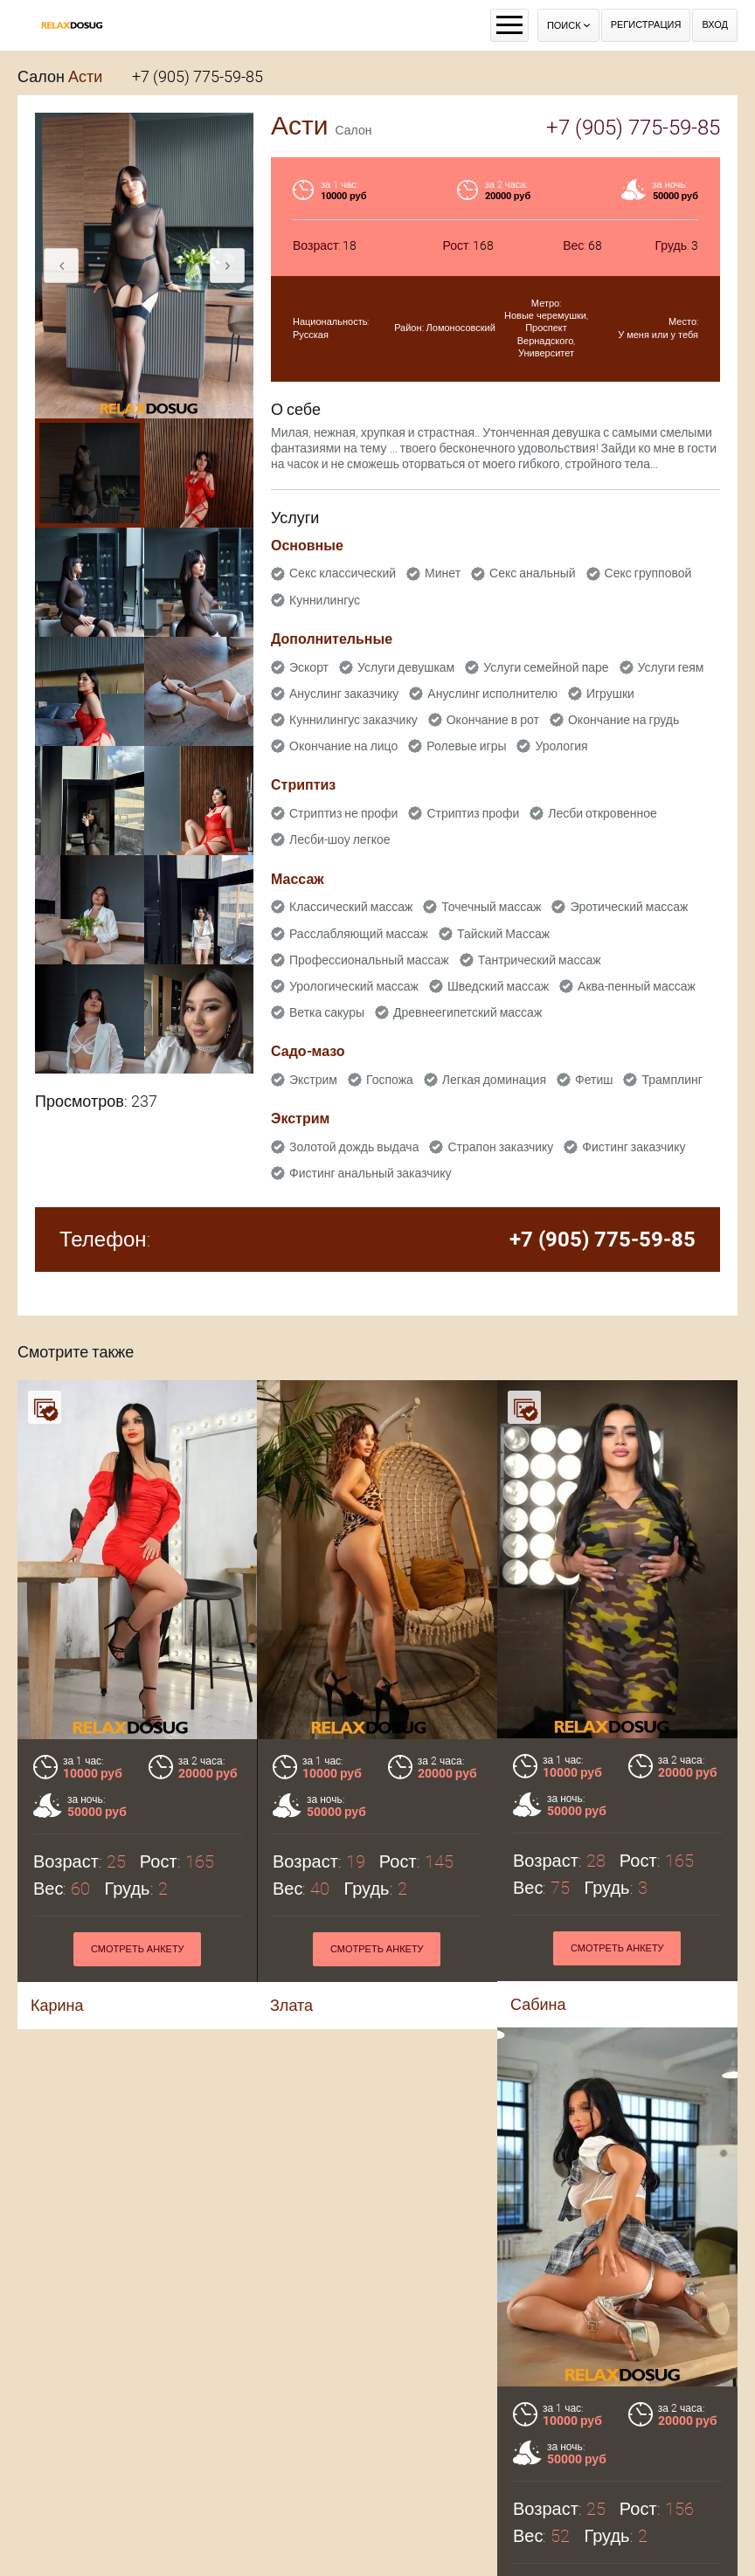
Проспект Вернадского (545, 334)
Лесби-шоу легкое (340, 839)
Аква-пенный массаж (637, 986)
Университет (546, 353)
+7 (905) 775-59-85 (197, 76)
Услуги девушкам (405, 667)
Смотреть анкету (377, 1949)
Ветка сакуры (326, 1012)
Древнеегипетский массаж (467, 1012)
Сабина (538, 2004)
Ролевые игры (466, 746)
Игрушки (610, 694)
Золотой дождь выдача (354, 1147)
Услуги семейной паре (545, 667)
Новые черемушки (545, 315)
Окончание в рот (493, 720)
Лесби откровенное (602, 813)
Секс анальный (532, 573)
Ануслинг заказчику (343, 694)
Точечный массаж (491, 907)
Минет (443, 573)
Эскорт (309, 667)
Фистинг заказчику (633, 1147)
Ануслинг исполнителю (492, 694)
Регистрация (646, 25)
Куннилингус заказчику (353, 720)
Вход (715, 25)
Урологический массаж (354, 986)
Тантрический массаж (539, 960)
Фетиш (594, 1080)
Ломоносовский (460, 328)
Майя (115, 2551)
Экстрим (313, 1080)
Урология (561, 746)
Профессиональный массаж (369, 960)
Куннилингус (324, 600)
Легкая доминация (494, 1080)
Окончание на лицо (343, 746)
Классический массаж (350, 907)
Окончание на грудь (623, 720)
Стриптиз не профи (343, 813)
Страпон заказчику (500, 1147)
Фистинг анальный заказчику (370, 1173)
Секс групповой (648, 573)
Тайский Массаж (503, 934)
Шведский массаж (498, 986)
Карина (57, 2005)
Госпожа (389, 1080)
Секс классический (342, 573)
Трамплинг (671, 1080)
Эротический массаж (629, 907)
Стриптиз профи (472, 813)
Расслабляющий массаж (358, 934)
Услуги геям (671, 667)
